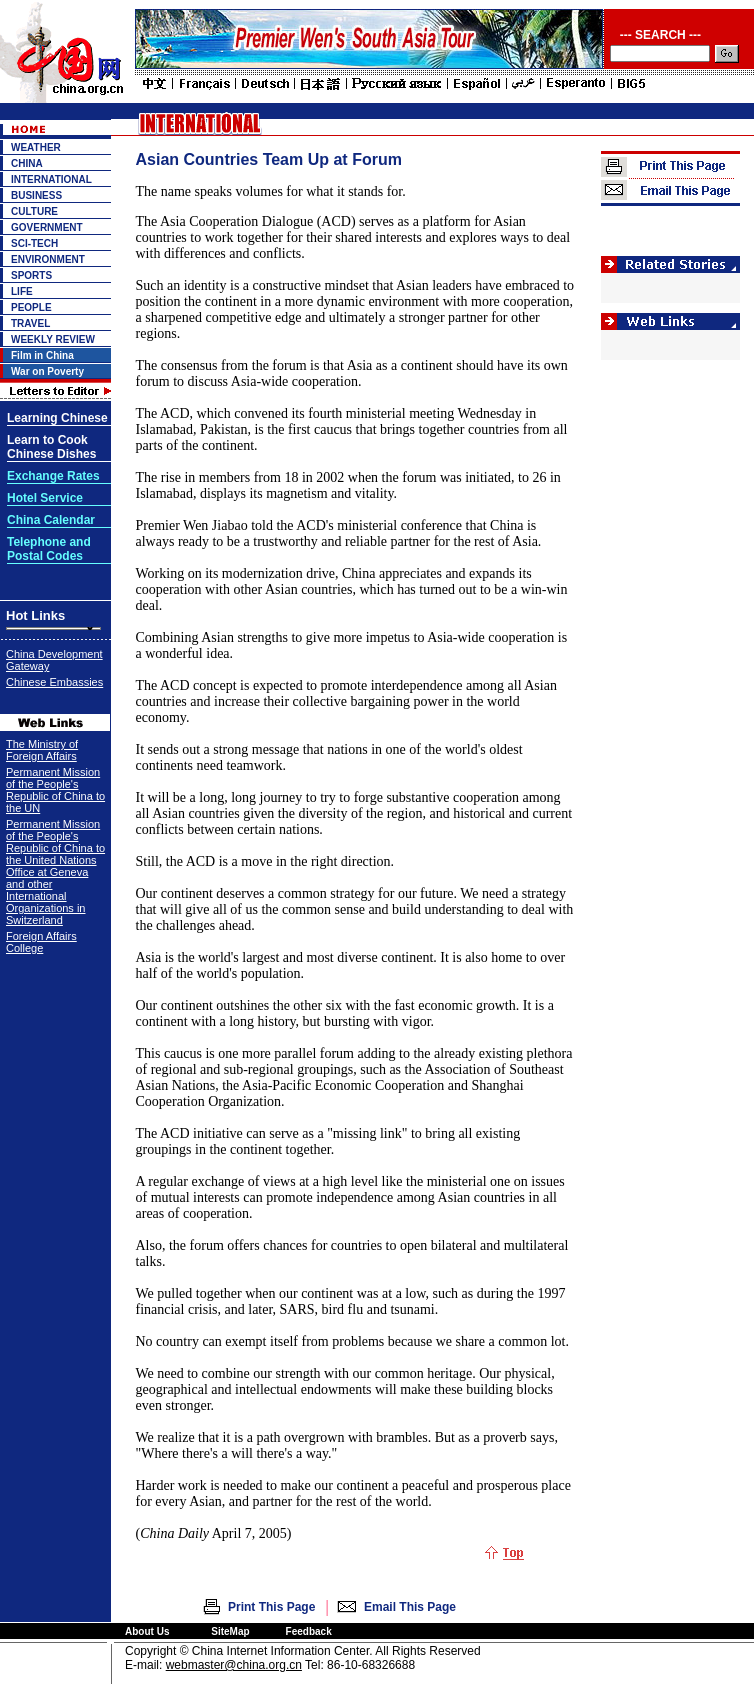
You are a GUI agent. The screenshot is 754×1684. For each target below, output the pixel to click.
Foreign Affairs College (41, 942)
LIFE (22, 291)
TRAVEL (30, 323)
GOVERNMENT (47, 227)
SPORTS (31, 275)
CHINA (27, 163)
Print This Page (271, 1607)
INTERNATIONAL (51, 179)
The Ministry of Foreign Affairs (42, 750)
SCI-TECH (34, 243)
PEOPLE (31, 307)
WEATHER (36, 147)
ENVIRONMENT (48, 259)
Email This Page (410, 1607)
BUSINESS (36, 195)
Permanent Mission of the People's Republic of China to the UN (55, 790)
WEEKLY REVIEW (53, 339)
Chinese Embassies (54, 682)
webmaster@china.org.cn (234, 1665)
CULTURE (34, 211)
